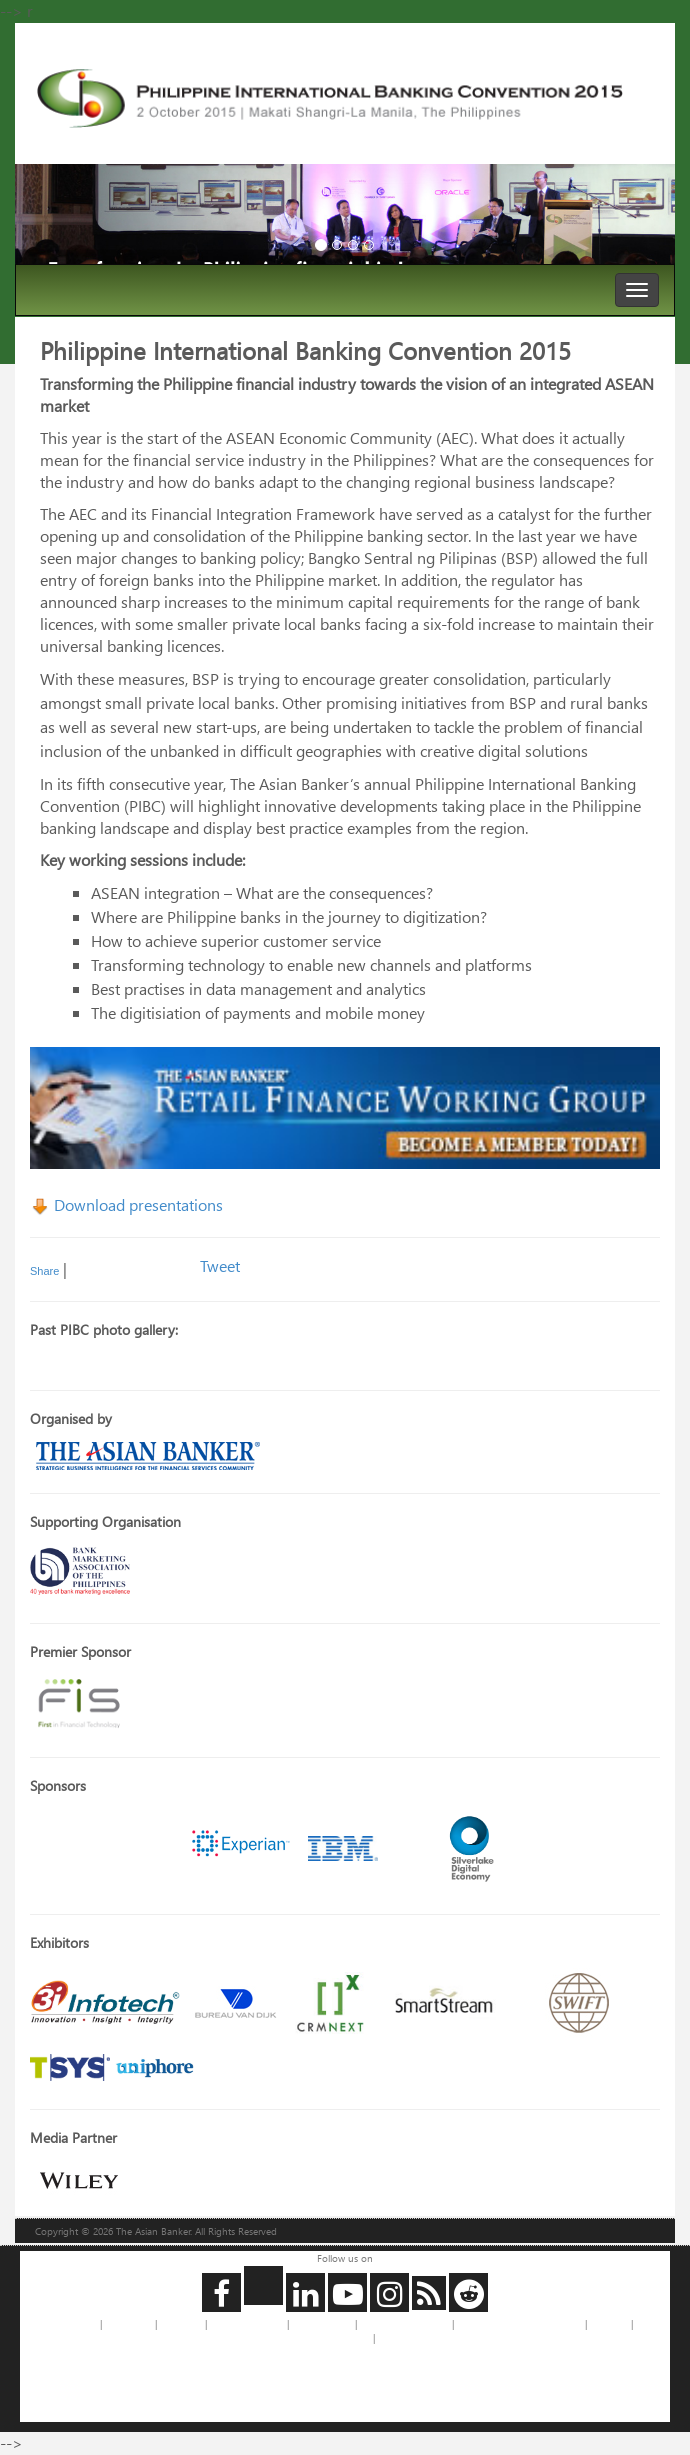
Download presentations (126, 1204)
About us (77, 2324)
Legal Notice (343, 2338)
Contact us (128, 2324)
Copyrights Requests (404, 2324)
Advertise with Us (247, 2324)
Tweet (220, 1265)
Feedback (181, 2324)
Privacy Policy (322, 2324)
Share (44, 1271)
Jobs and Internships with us (519, 2324)
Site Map (609, 2324)
